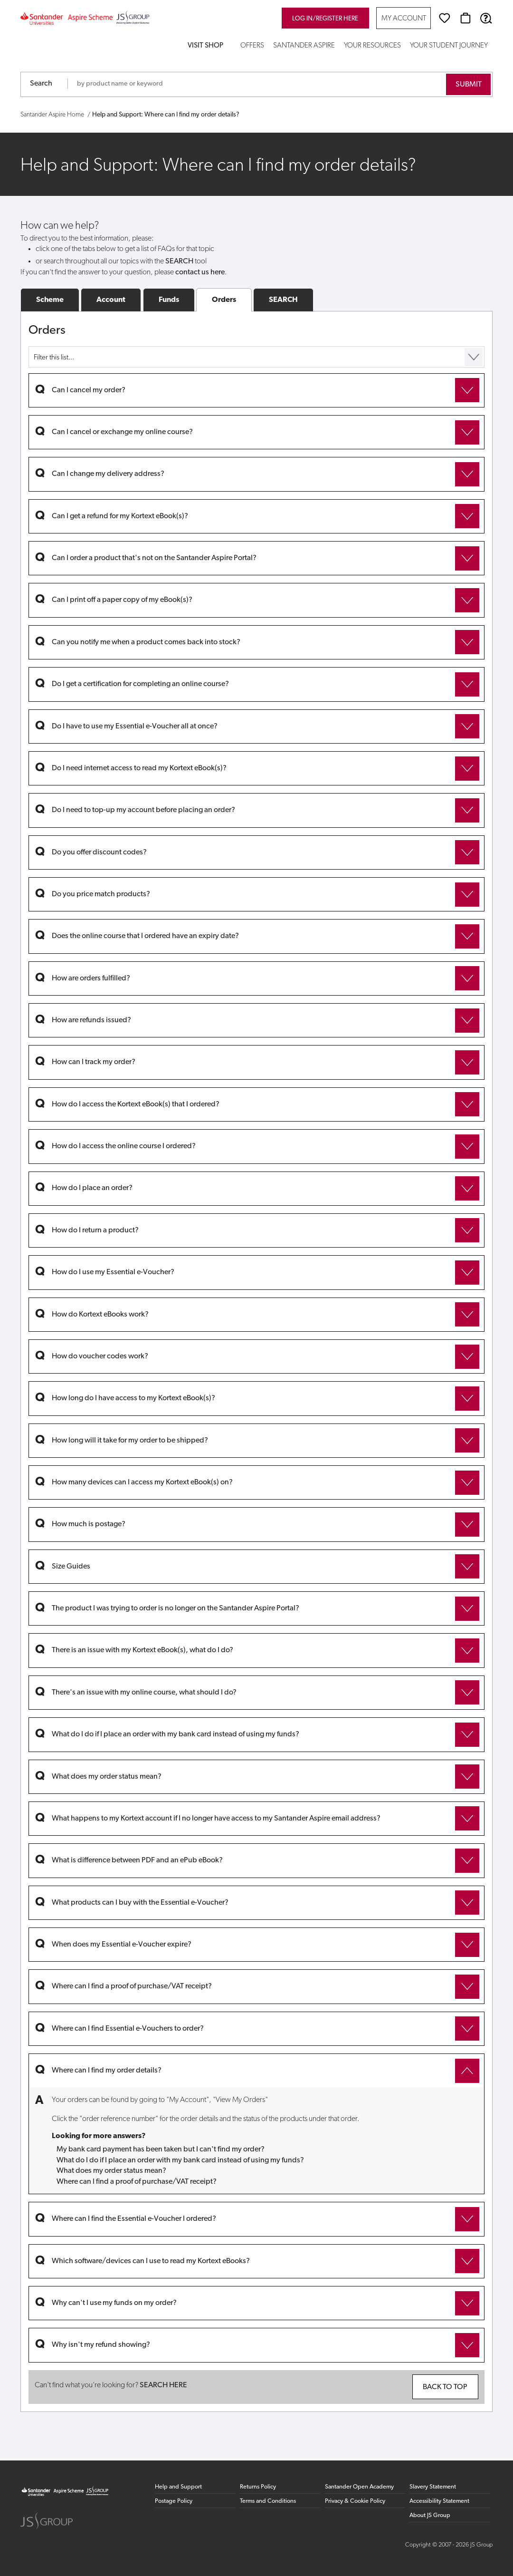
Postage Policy (173, 2501)
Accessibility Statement (439, 2501)
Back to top (445, 2387)
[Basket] (465, 18)
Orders (224, 300)
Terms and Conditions (268, 2501)
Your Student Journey (449, 45)
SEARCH (283, 300)
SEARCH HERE (163, 2385)
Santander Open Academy (359, 2487)
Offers (252, 45)
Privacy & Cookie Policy (355, 2501)
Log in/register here (325, 19)
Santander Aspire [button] (304, 45)
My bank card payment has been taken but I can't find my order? (161, 2149)
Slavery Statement (432, 2487)
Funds (169, 300)
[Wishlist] (444, 18)
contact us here (200, 272)
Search (41, 83)
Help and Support (178, 2487)
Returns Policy (258, 2487)
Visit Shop (205, 45)
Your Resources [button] (372, 45)
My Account (403, 18)
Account (110, 300)
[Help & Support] (486, 18)
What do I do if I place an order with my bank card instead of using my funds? (180, 2160)
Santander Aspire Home (52, 115)
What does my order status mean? (111, 2171)
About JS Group (429, 2515)
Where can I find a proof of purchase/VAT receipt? (137, 2182)
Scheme (50, 300)
